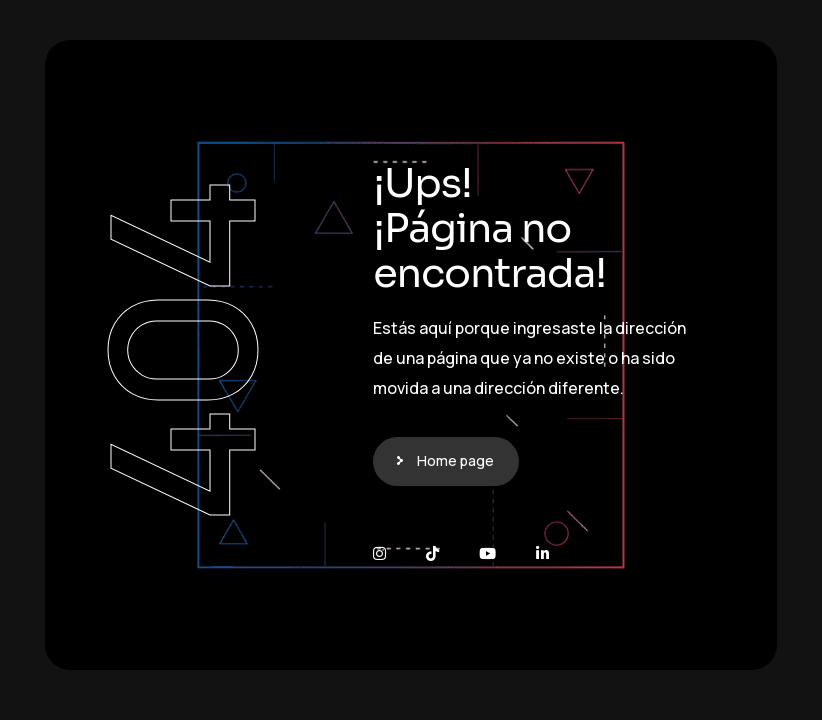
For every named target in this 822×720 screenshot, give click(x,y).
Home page (455, 460)
